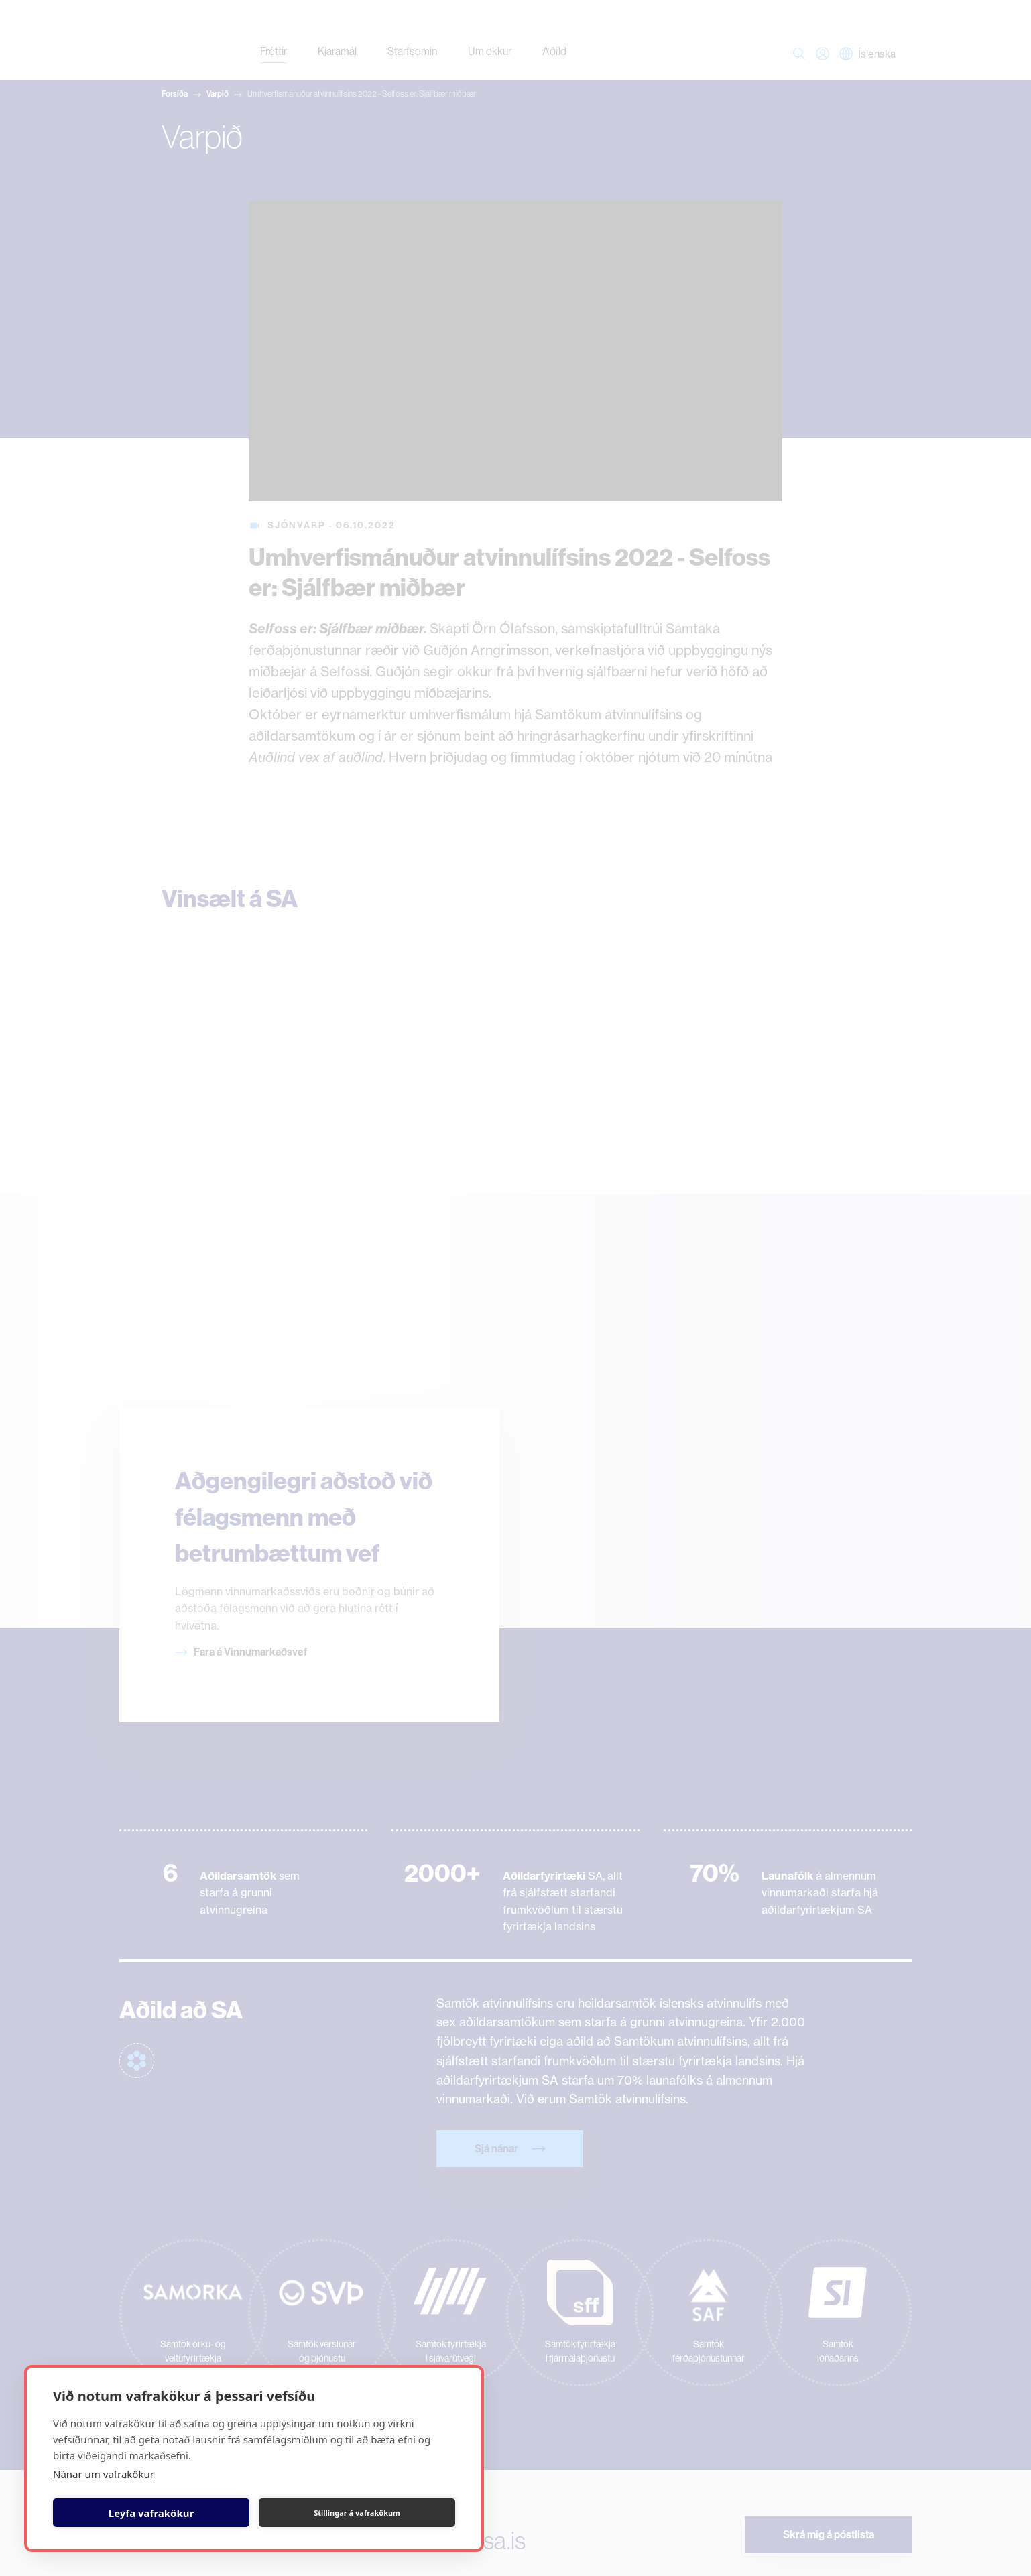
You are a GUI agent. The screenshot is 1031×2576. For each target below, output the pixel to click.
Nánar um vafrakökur (103, 2474)
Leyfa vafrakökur (151, 2513)
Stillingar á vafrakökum (357, 2513)
